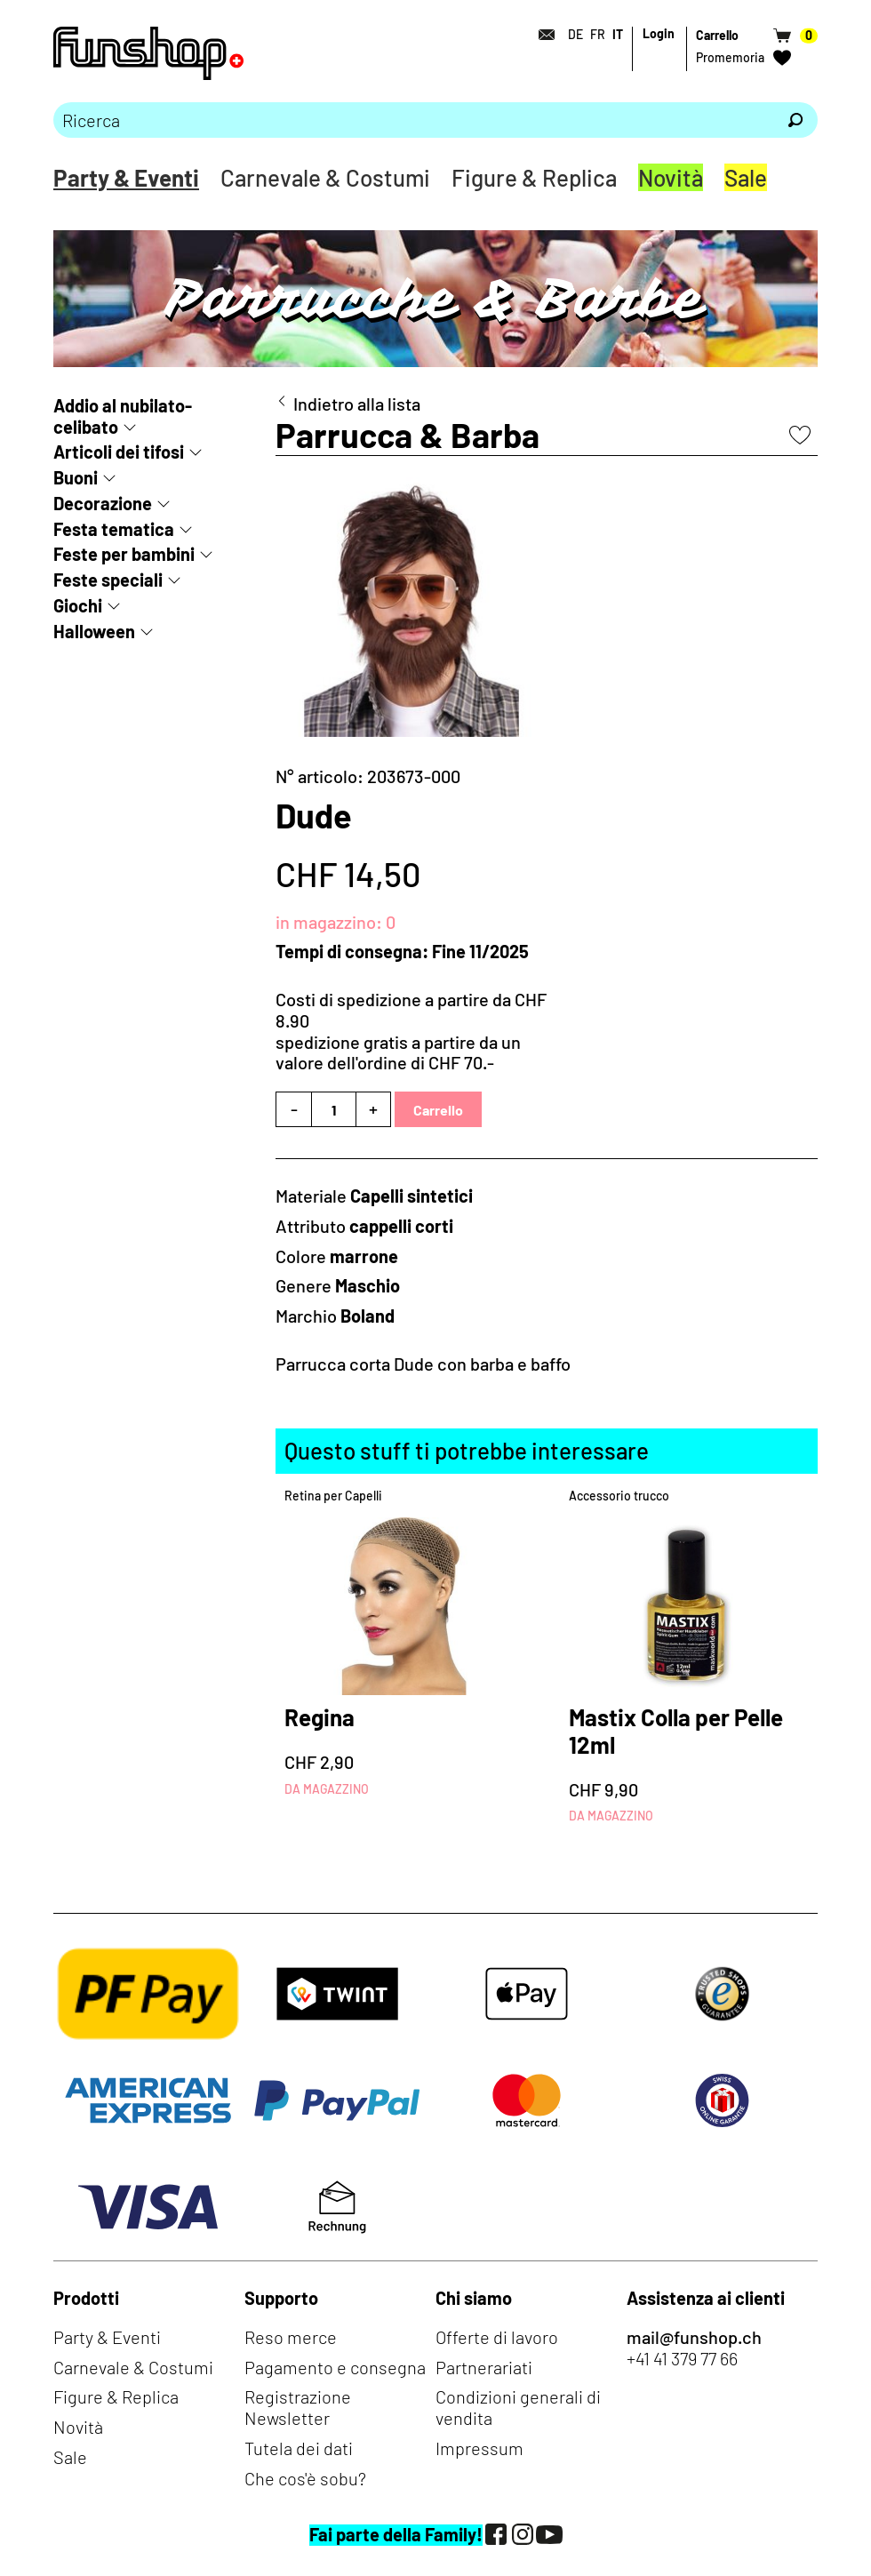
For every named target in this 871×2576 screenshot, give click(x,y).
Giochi (77, 605)
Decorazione (102, 503)
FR (597, 34)
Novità (670, 177)
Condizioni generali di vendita (518, 2407)
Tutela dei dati (298, 2448)
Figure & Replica (534, 177)
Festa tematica (113, 529)
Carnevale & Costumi (325, 177)
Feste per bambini (124, 553)
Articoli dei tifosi (118, 451)
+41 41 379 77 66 (682, 2358)
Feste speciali (108, 579)
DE (575, 34)
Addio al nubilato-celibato (122, 416)
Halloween (94, 631)
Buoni (75, 477)
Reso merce (290, 2337)
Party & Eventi (126, 177)
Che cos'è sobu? (305, 2478)
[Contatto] (541, 34)
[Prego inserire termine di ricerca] (413, 120)
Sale (745, 177)
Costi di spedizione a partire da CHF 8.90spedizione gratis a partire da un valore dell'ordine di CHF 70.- (411, 1030)
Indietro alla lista (356, 404)
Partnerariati (484, 2367)
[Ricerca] (795, 120)
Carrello (438, 1109)
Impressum (479, 2448)
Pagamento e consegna (335, 2367)
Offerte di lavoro (497, 2337)
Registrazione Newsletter (297, 2407)
